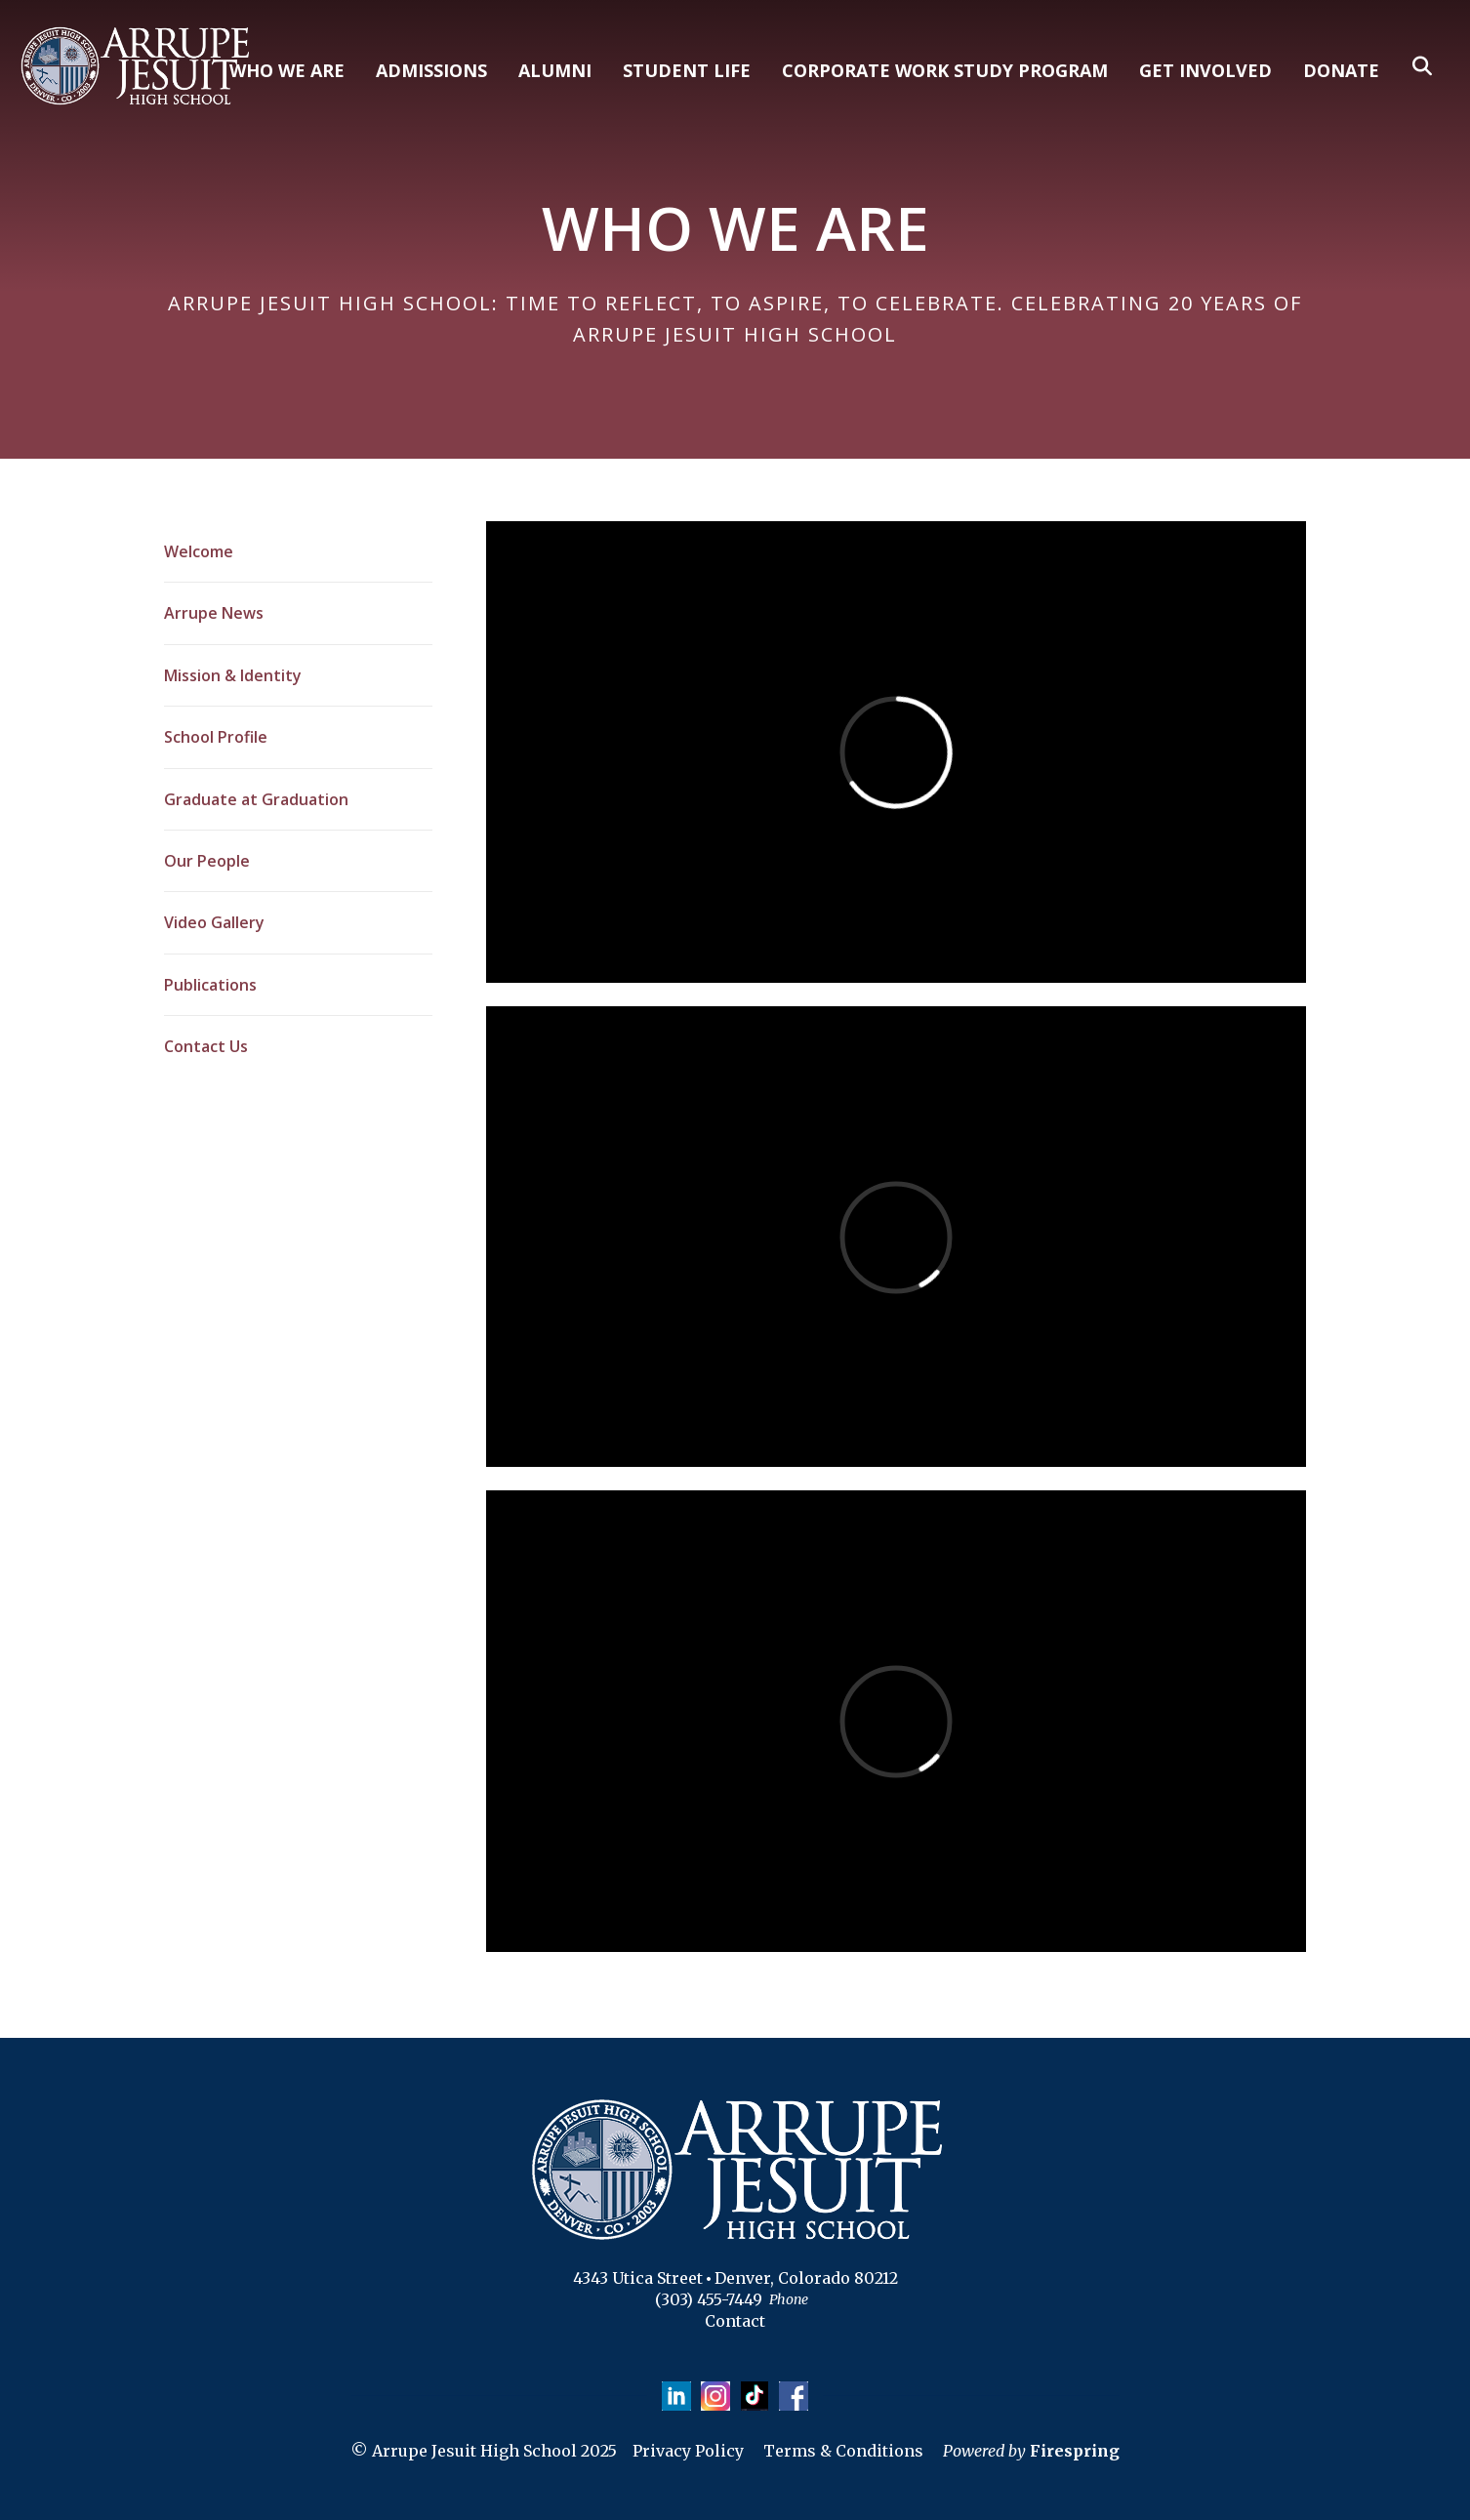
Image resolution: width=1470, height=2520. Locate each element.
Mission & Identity (233, 675)
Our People (207, 861)
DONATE (1341, 70)
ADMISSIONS (431, 70)
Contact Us (206, 1046)
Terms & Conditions (843, 2450)
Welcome (198, 551)
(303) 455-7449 (708, 2299)
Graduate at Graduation (256, 799)
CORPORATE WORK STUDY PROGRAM (945, 70)
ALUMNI (555, 70)
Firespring (1075, 2450)
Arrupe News (214, 613)
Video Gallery (214, 922)
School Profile (215, 737)
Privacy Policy (688, 2450)
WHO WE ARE (287, 70)
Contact (735, 2321)
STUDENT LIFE (687, 70)
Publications (210, 985)
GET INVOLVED (1205, 70)
